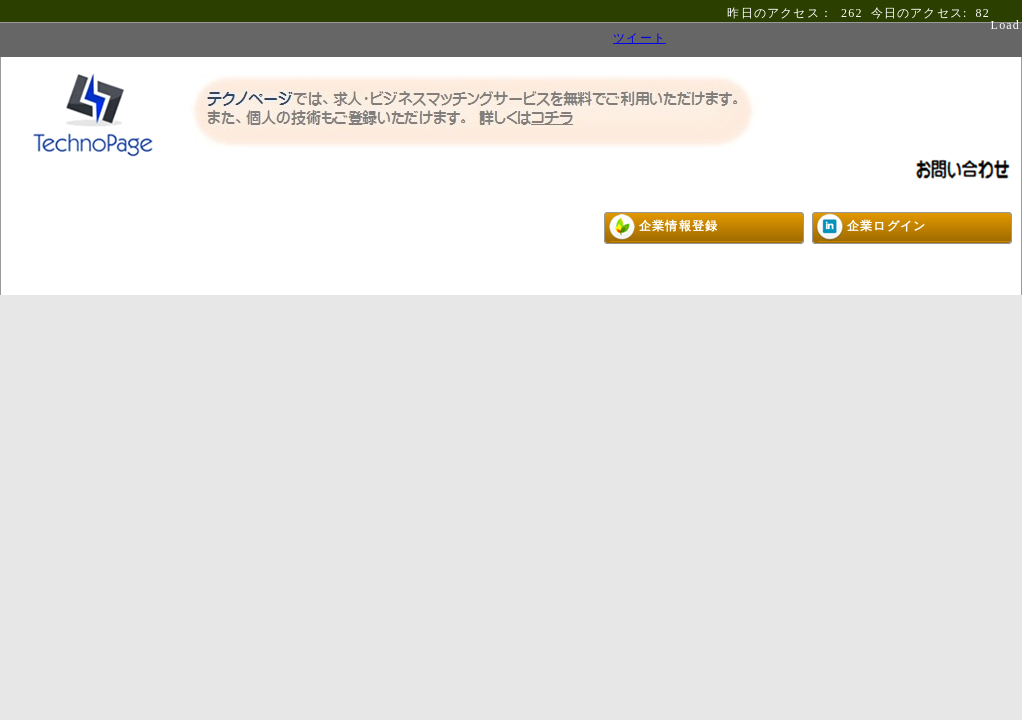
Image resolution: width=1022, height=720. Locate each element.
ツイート (639, 38)
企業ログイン (886, 226)
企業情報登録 (678, 226)
